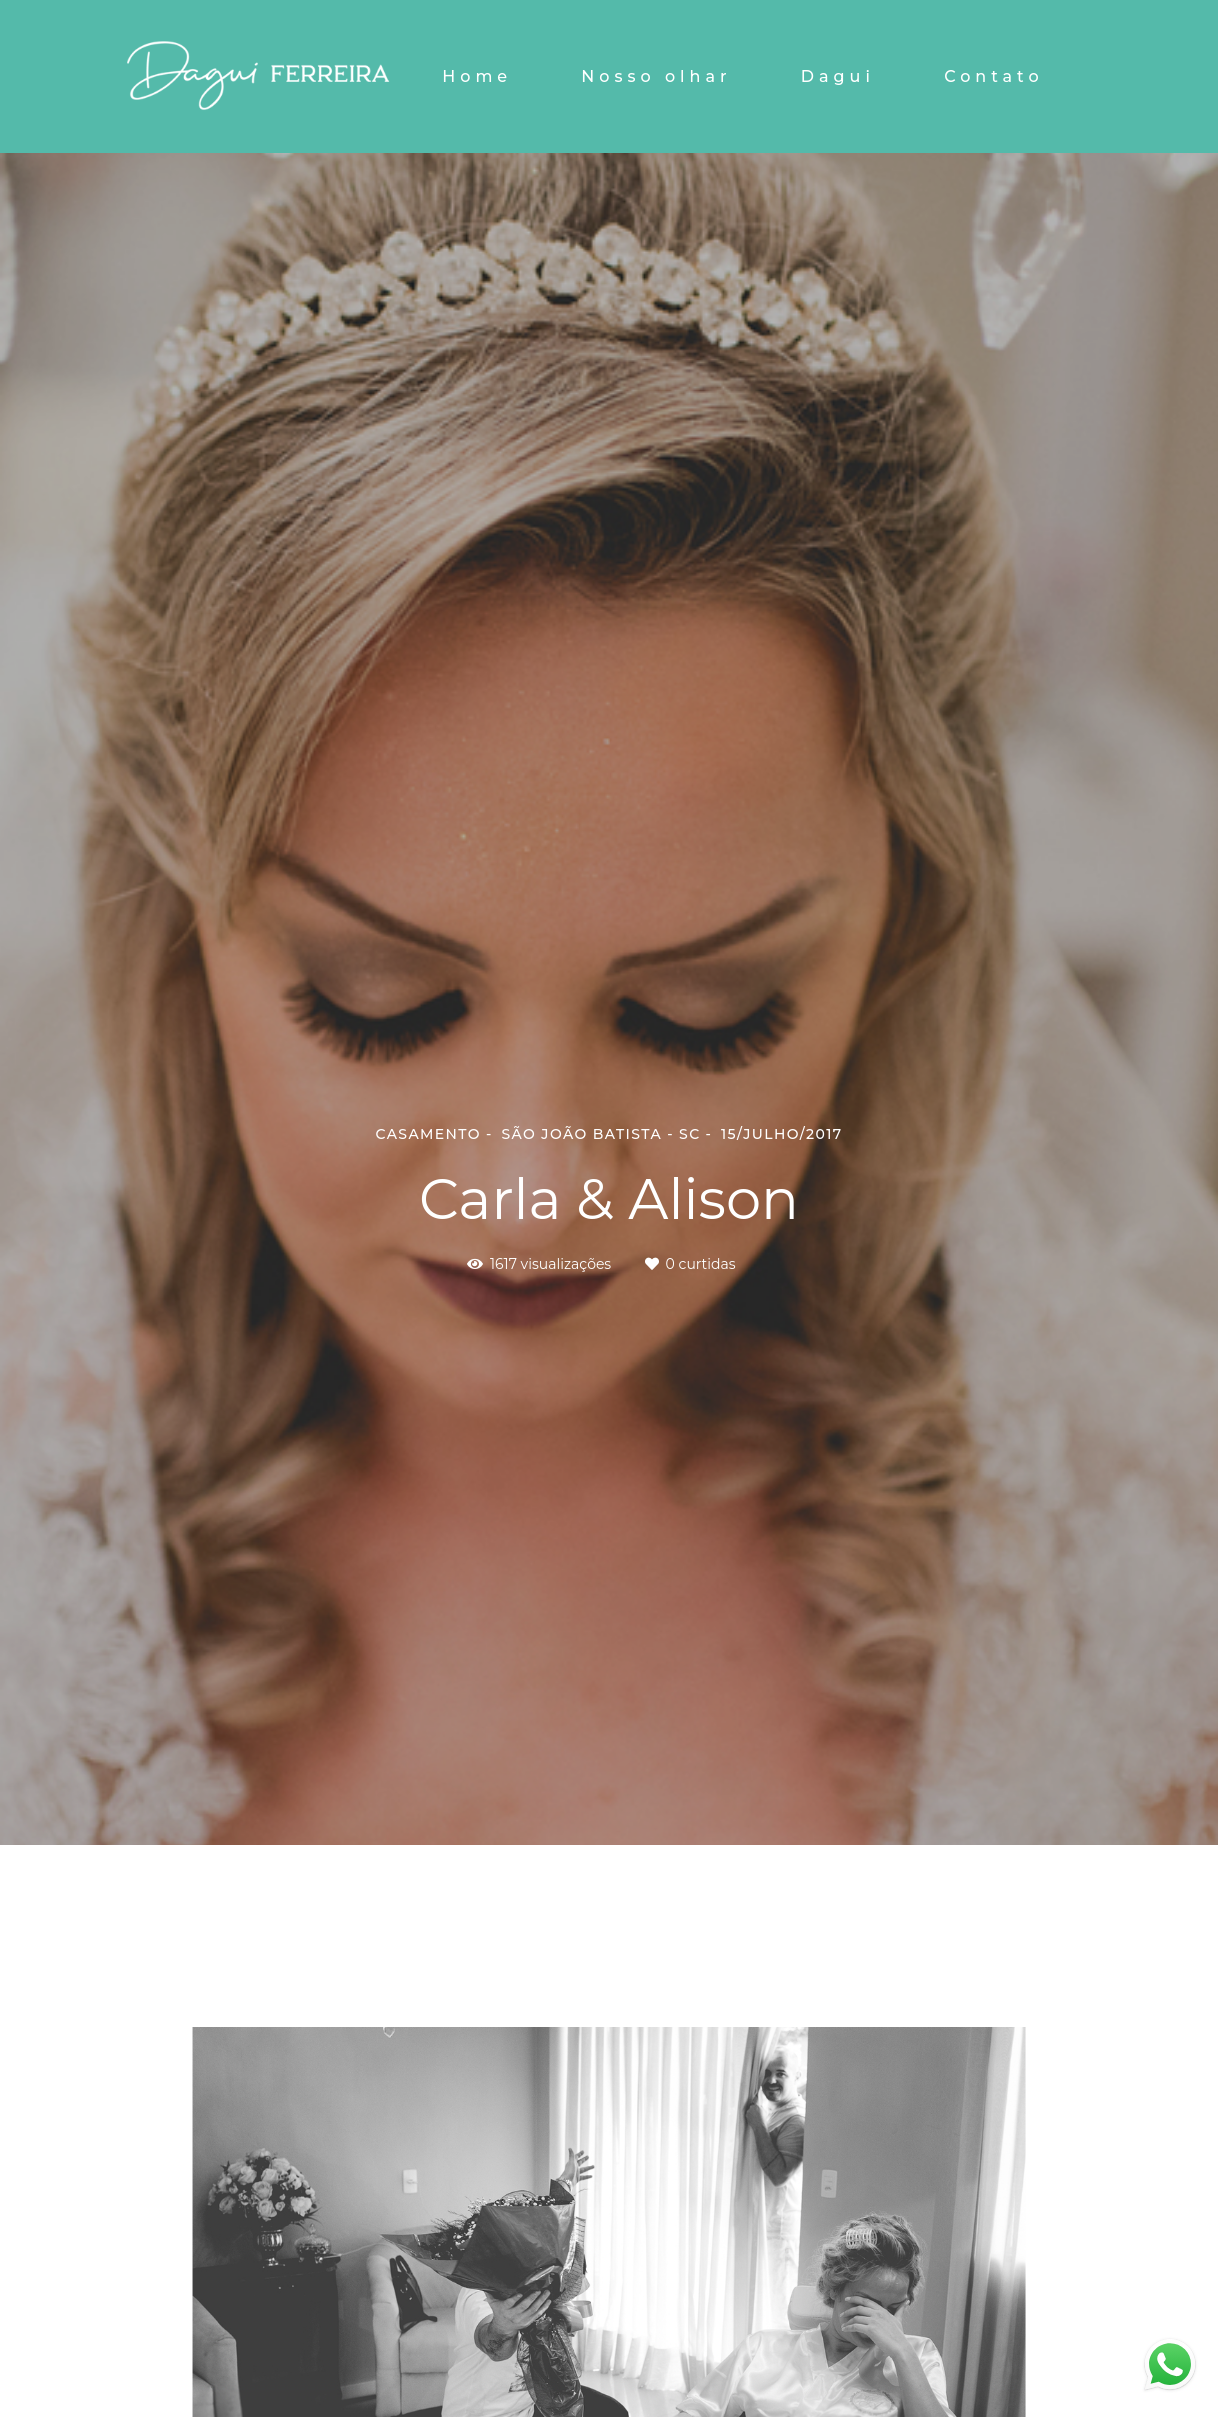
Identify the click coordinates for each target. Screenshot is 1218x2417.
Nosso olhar (656, 76)
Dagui (838, 76)
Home (477, 76)
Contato (993, 76)
